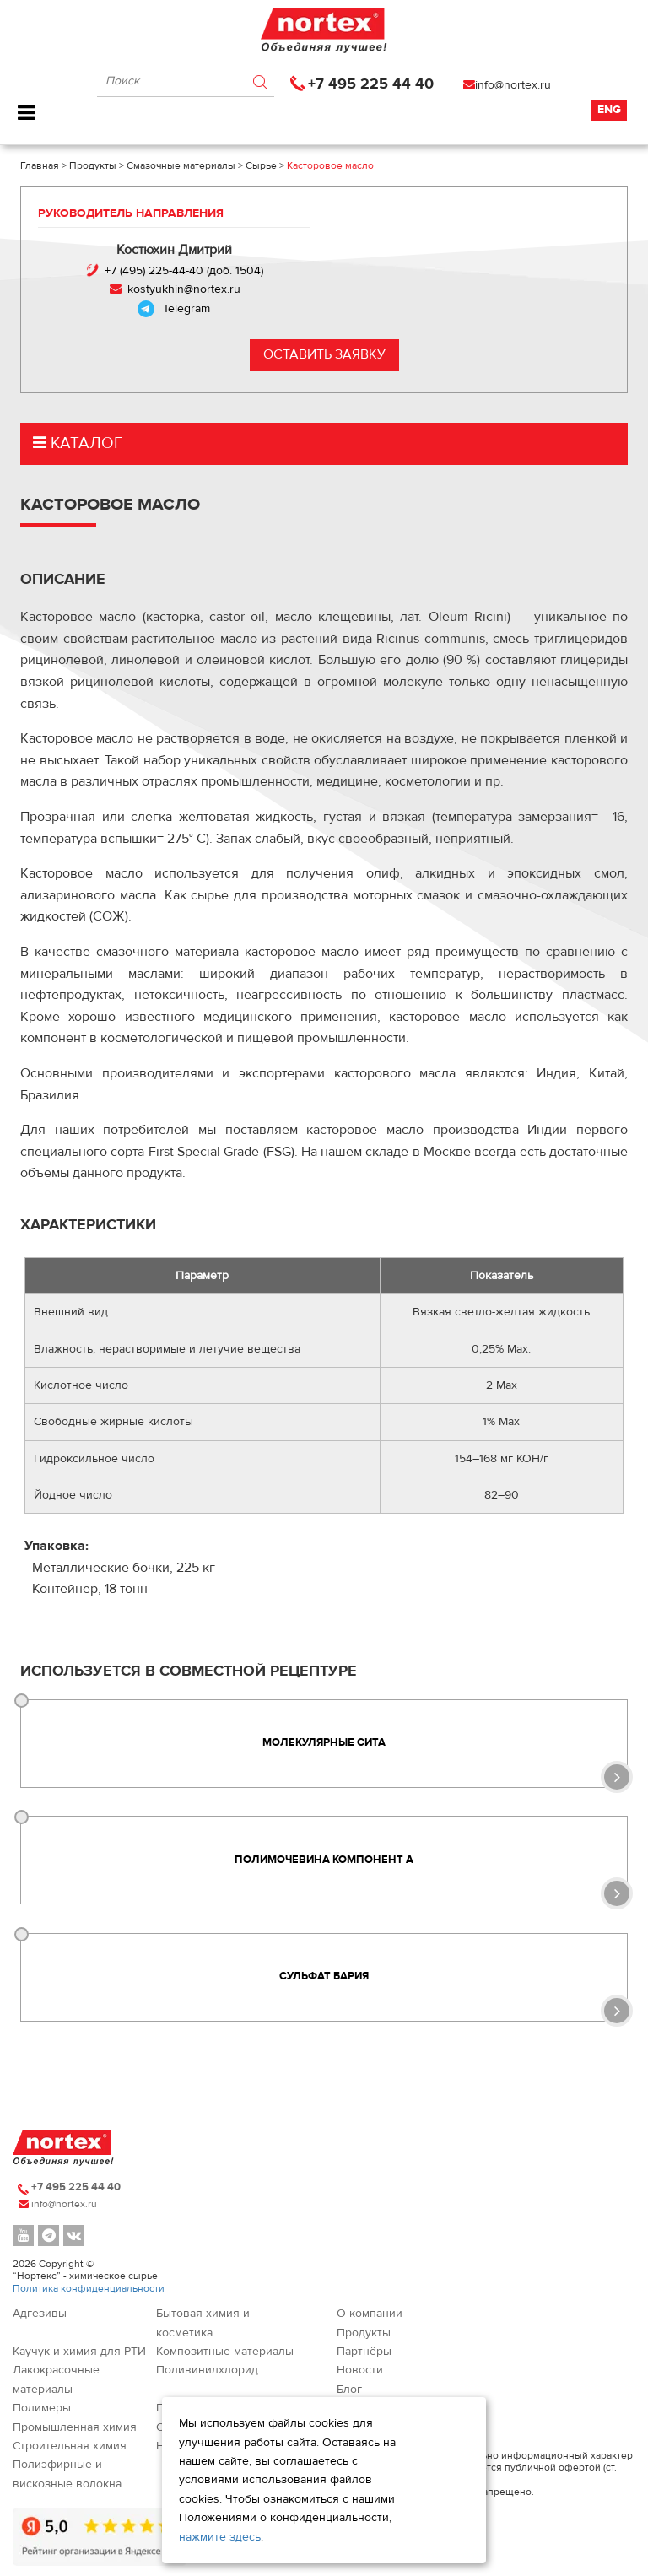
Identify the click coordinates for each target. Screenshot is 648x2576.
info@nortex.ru (513, 85)
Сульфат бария (324, 1977)
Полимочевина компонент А (324, 1859)
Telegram (186, 308)
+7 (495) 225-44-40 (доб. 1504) (184, 270)
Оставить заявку (324, 354)
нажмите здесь (220, 2537)
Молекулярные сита (324, 1742)
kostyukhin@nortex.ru (183, 289)
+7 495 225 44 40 (371, 84)
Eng (609, 109)
